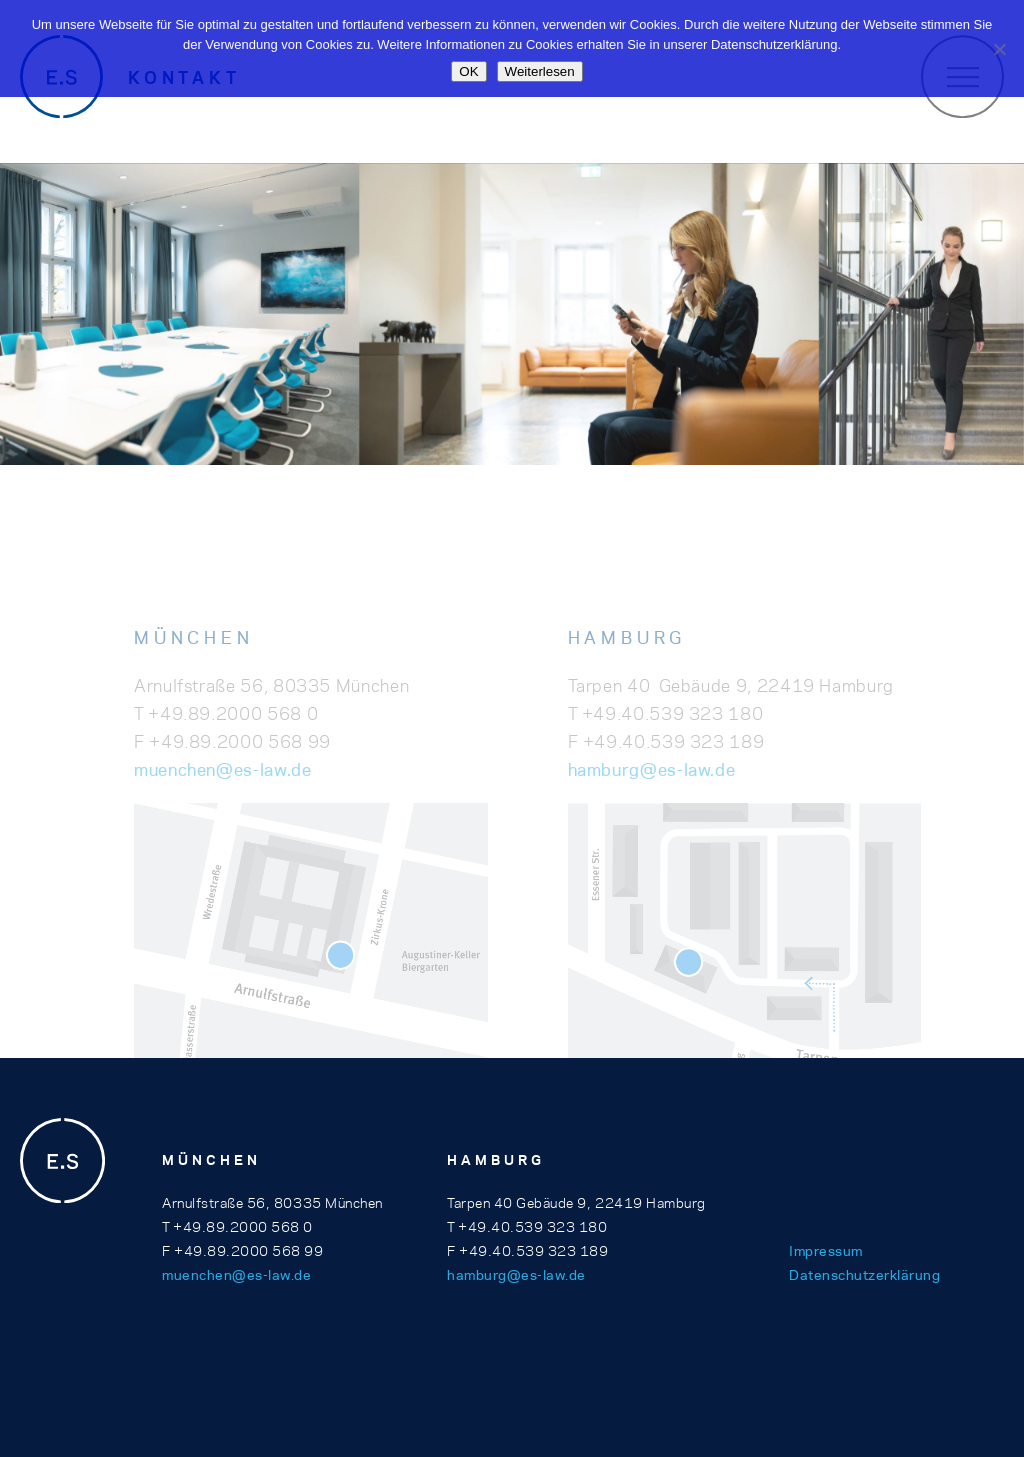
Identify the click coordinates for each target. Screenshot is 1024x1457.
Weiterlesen (540, 71)
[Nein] (999, 49)
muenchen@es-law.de (223, 804)
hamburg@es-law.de (652, 804)
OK (468, 71)
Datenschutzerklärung (864, 1275)
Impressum (826, 1251)
